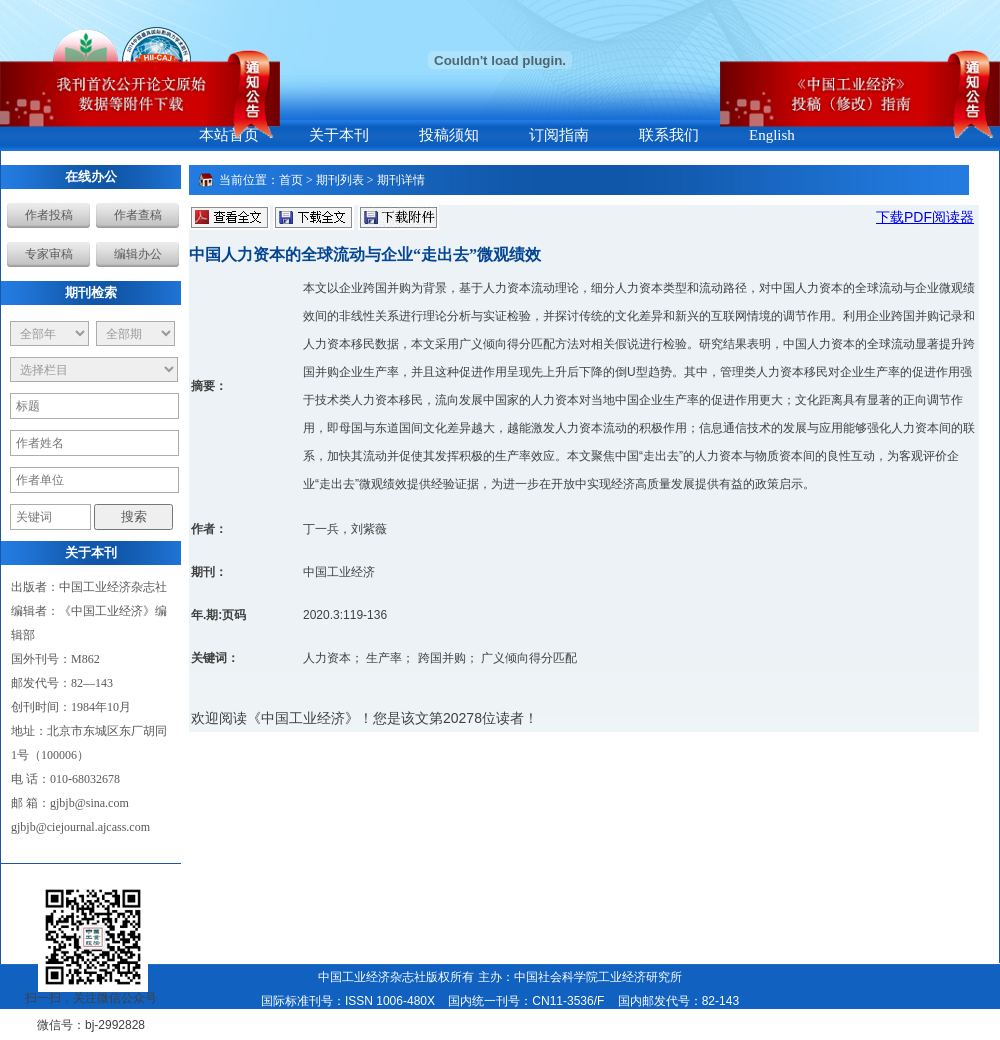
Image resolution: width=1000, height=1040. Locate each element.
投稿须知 (449, 135)
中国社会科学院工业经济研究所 (598, 977)
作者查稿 (138, 215)
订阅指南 (559, 135)
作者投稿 (49, 215)
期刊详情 (401, 180)
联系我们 (669, 135)
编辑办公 (138, 254)
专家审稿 (49, 254)
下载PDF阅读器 (925, 217)
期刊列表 (340, 180)
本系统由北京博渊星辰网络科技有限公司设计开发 (418, 1025)
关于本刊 (339, 135)
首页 (291, 180)
